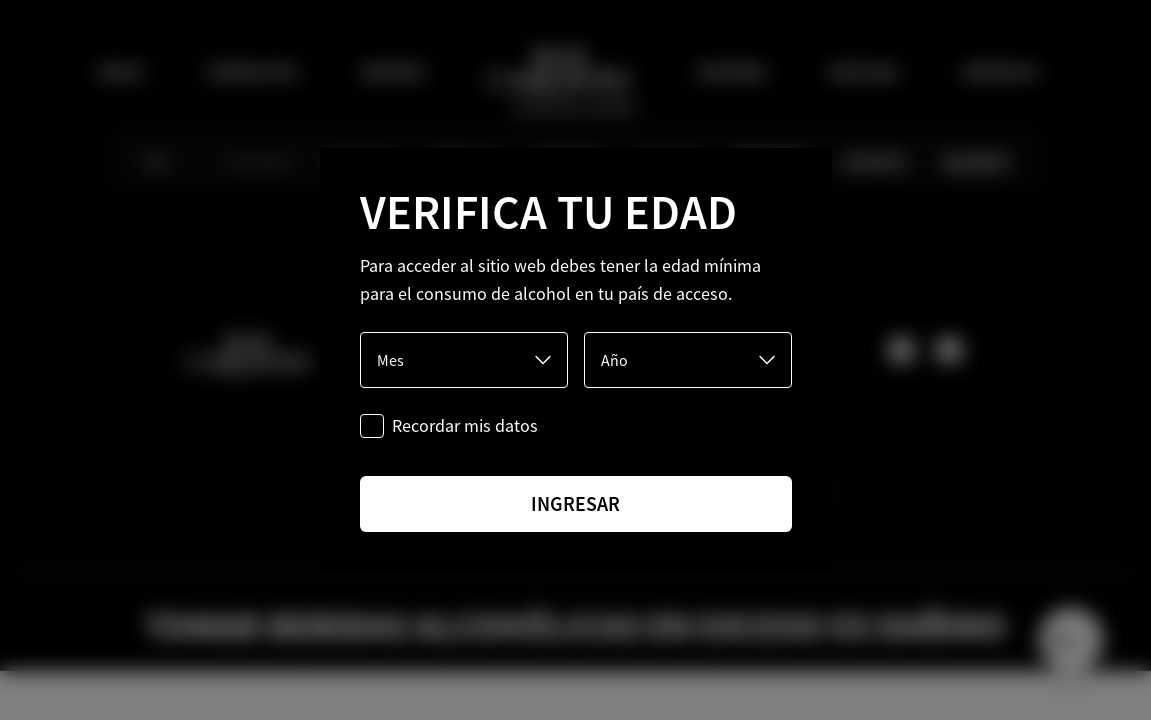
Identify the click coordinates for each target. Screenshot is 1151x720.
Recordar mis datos (465, 425)
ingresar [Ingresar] (575, 503)
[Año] (688, 360)
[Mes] (464, 360)
